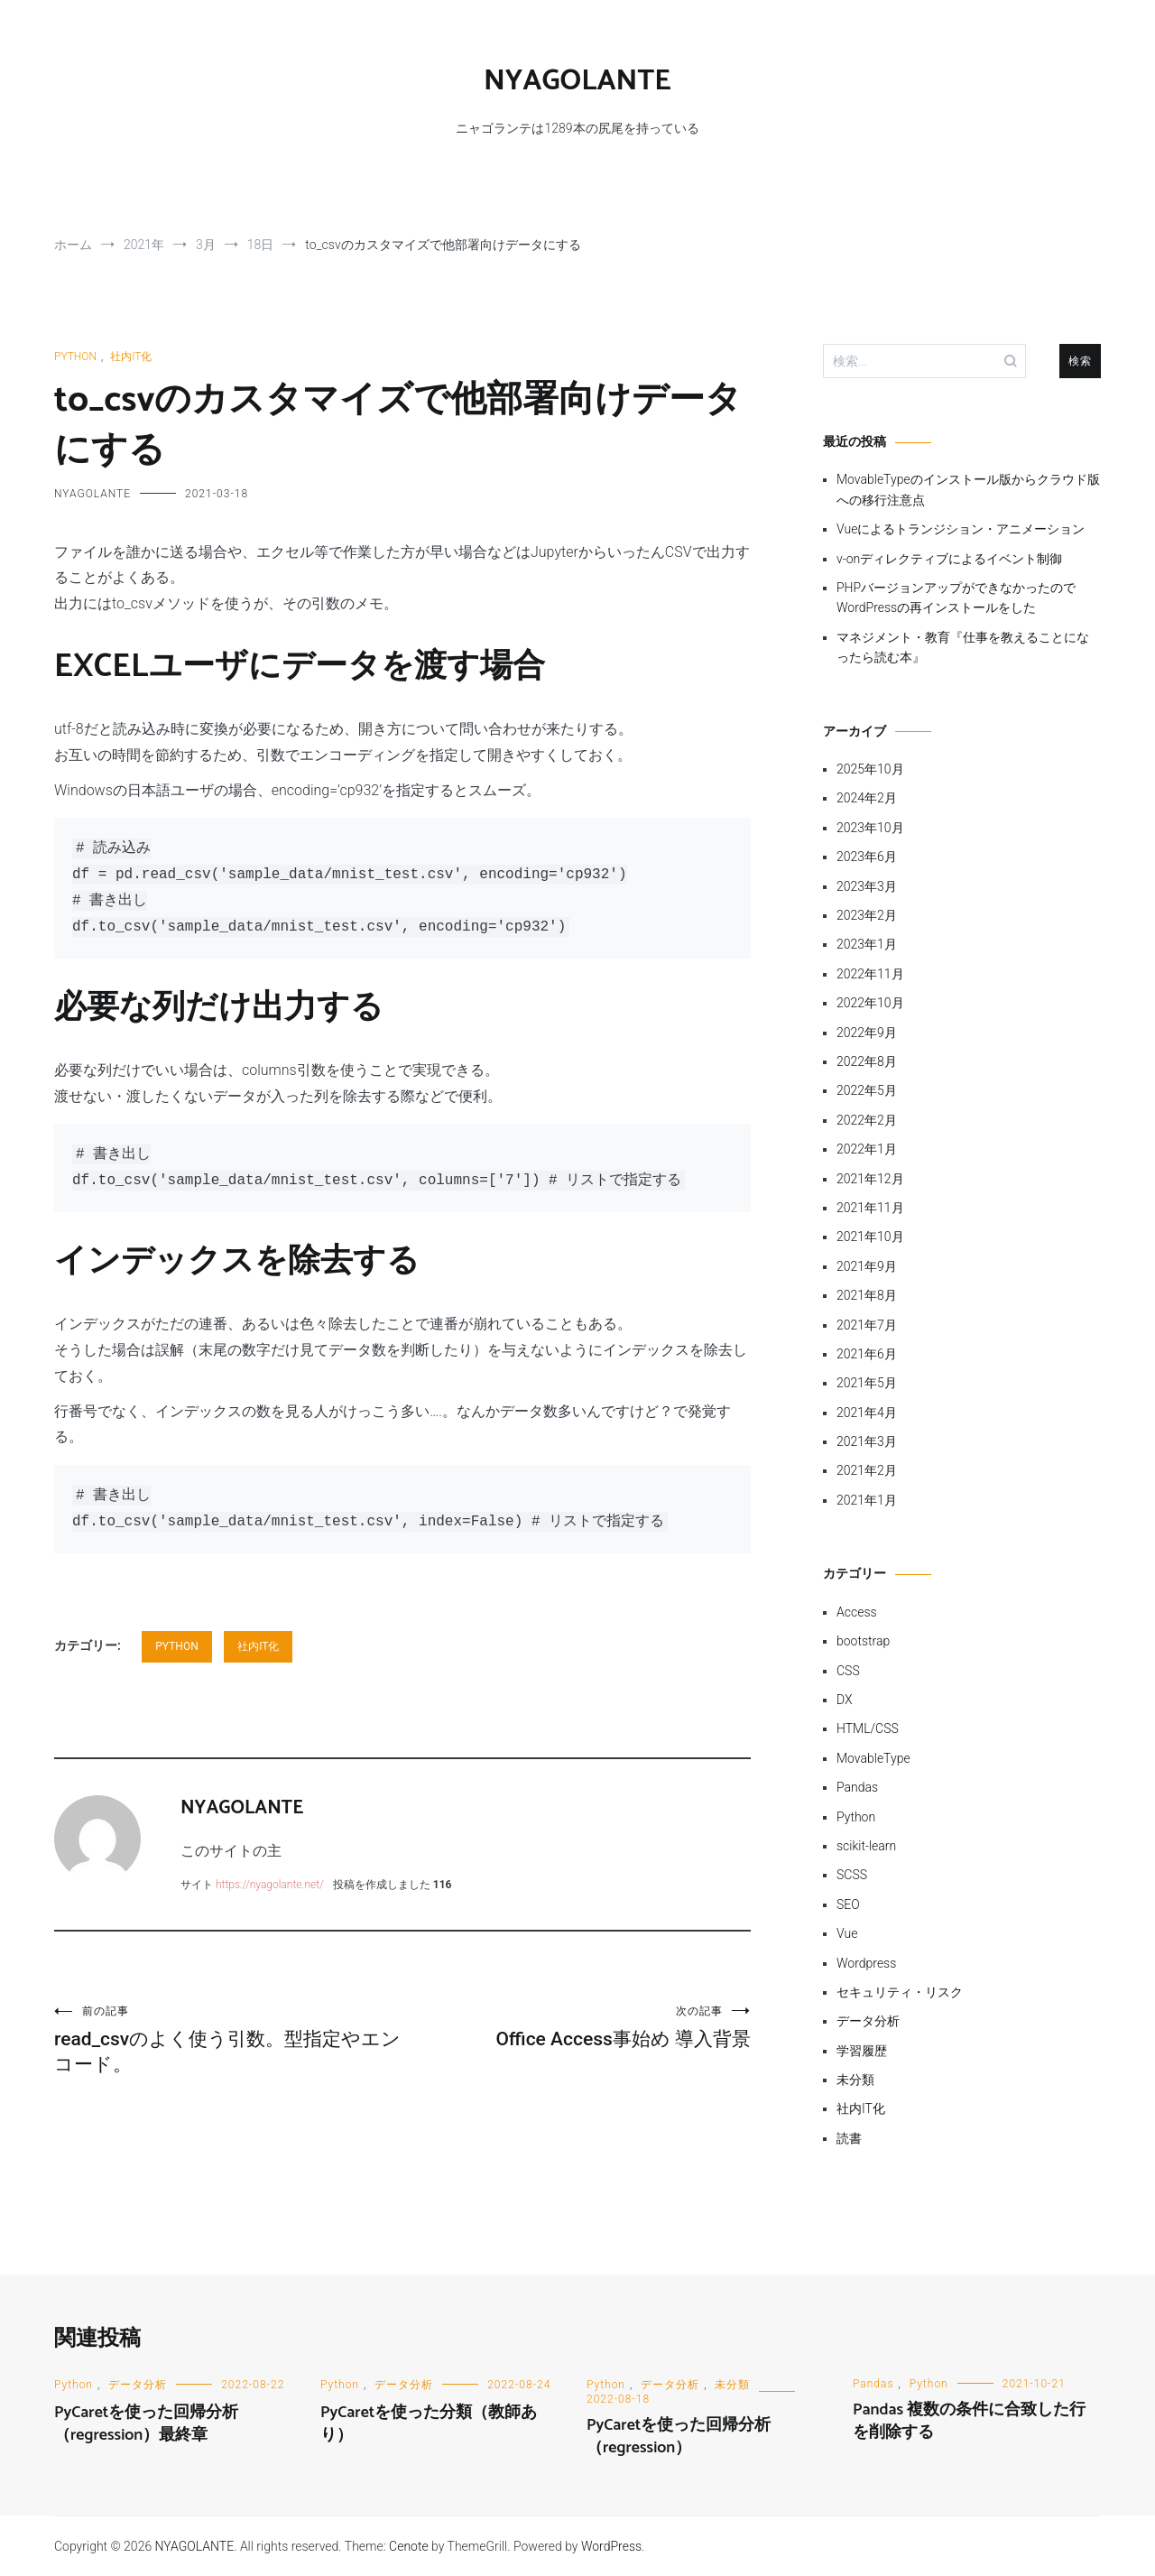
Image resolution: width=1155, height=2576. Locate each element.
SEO (848, 1904)
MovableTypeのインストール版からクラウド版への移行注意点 (968, 489)
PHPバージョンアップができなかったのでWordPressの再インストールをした (956, 597)
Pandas (857, 1787)
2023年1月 (866, 944)
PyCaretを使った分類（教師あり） (428, 2424)
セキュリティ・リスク (899, 1992)
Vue (846, 1933)
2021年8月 (866, 1295)
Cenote (409, 2546)
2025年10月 (870, 769)
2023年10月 (870, 827)
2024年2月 (866, 798)
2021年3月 (866, 1441)
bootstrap (863, 1641)
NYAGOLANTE (577, 81)
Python (75, 356)
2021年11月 (870, 1207)
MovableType (873, 1758)
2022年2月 (866, 1120)
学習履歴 (861, 2050)
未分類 (855, 2079)
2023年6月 (866, 856)
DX (844, 1699)
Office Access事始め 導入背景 (576, 2027)
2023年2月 (866, 915)
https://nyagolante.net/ (270, 1884)
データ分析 (868, 2021)
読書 (849, 2138)
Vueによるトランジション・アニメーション (960, 529)
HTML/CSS (867, 1728)
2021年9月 (866, 1266)
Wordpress (866, 1963)
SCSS (851, 1874)
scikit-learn (866, 1846)
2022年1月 (866, 1149)
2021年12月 (870, 1179)
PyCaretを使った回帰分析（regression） (679, 2436)
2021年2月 (866, 1470)
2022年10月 (870, 1003)
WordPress (611, 2546)
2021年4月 (866, 1412)
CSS (848, 1670)
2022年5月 (866, 1090)
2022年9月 (866, 1032)
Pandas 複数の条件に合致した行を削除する (969, 2421)
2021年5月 (866, 1383)
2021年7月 (866, 1325)
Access (856, 1612)
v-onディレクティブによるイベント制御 (949, 558)
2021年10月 (870, 1236)
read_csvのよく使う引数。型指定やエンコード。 (228, 2039)
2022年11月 (870, 974)
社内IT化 (131, 356)
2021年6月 (866, 1354)
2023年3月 (866, 886)
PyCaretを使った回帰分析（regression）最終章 (146, 2424)
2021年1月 (866, 1500)
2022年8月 (866, 1061)
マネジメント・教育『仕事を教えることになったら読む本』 (962, 647)
